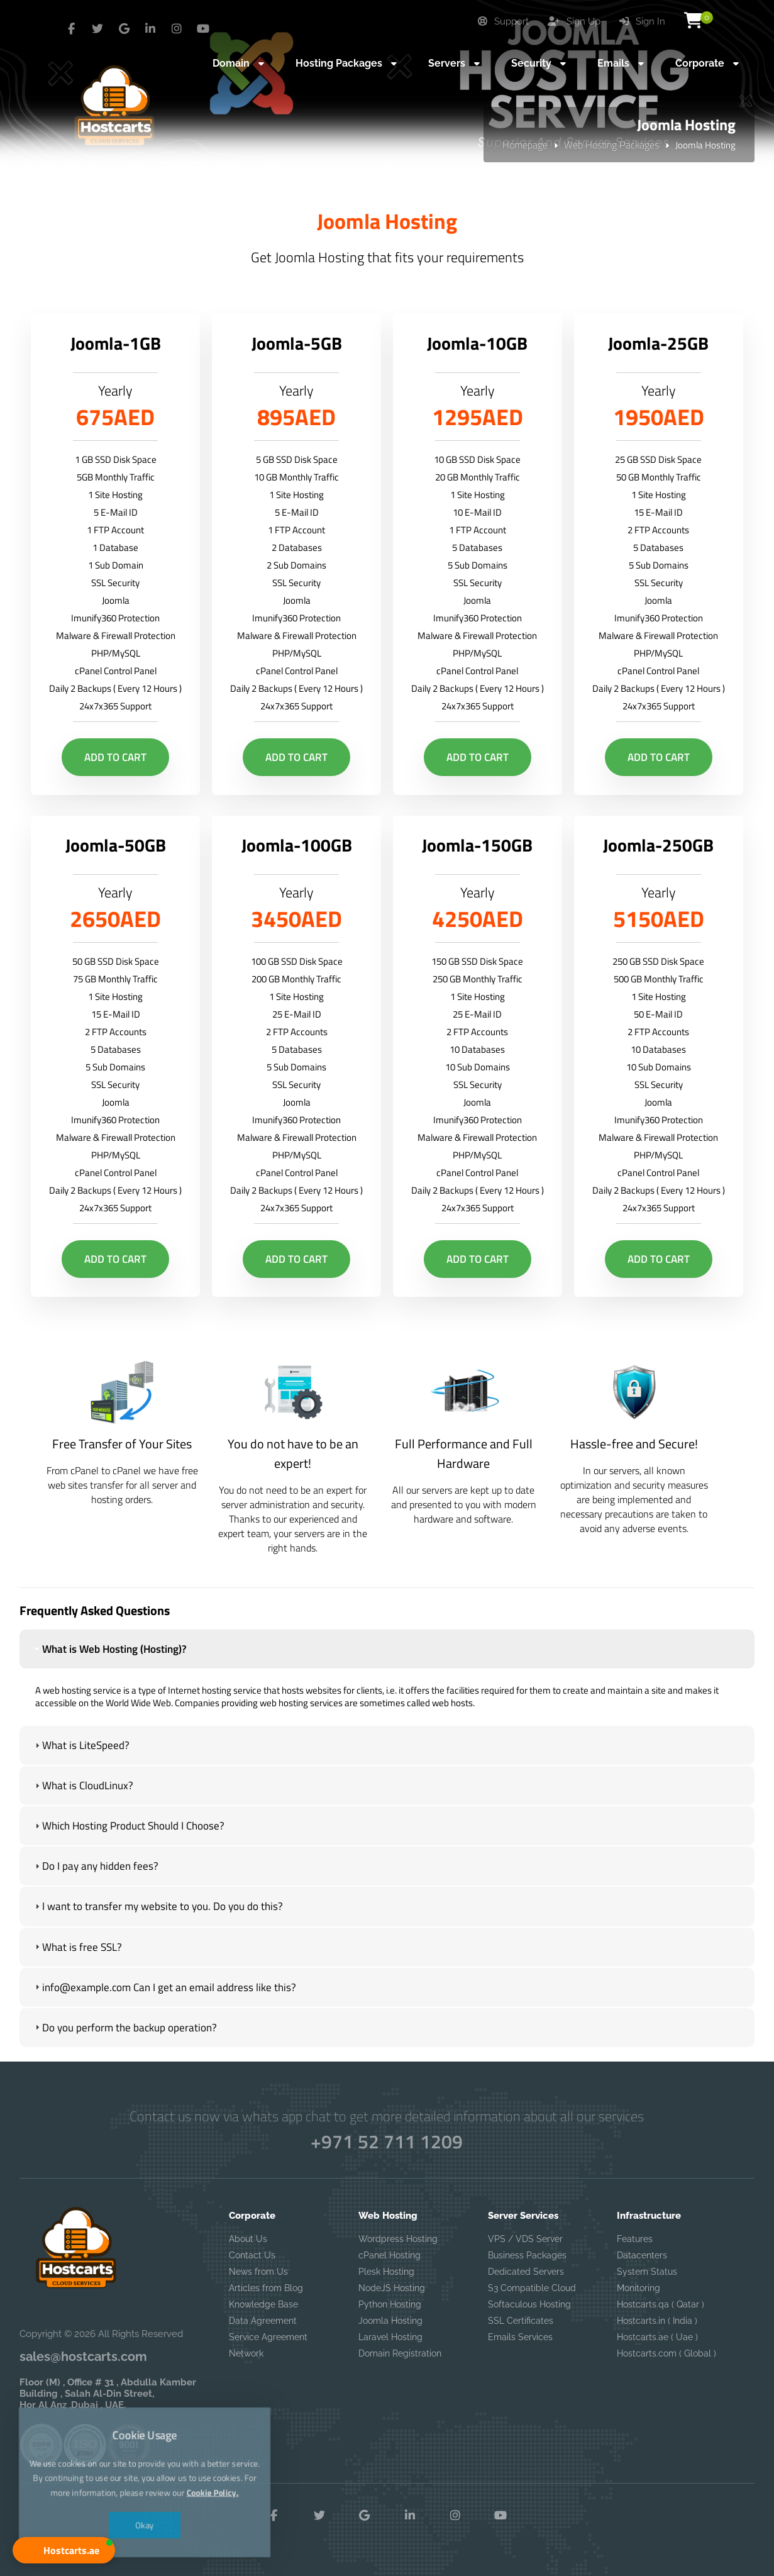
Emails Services (520, 2337)
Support (503, 21)
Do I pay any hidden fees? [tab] (95, 1870)
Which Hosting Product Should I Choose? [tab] (128, 1829)
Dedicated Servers (526, 2272)
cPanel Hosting (389, 2255)
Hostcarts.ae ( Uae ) (657, 2337)
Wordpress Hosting (398, 2239)
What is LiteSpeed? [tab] (81, 1749)
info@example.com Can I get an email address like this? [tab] (164, 1990)
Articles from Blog (266, 2288)
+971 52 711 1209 (386, 2141)
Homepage (525, 144)
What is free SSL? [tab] (77, 1950)
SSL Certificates (520, 2321)
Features (635, 2239)
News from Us (258, 2272)
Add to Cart (115, 757)
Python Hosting (389, 2304)
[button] (64, 2550)
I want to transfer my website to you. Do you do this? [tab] (157, 1910)
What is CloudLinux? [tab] (82, 1789)
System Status (647, 2272)
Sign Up (574, 21)
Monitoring (638, 2288)
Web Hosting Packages (611, 144)
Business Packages (527, 2255)
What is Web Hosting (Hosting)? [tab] (109, 1653)
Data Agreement (263, 2321)
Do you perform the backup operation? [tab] (124, 2031)
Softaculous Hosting (529, 2304)
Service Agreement (268, 2337)
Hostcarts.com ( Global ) (666, 2353)
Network (246, 2353)
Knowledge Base (263, 2304)
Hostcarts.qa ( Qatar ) (660, 2304)
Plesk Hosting (386, 2272)
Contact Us (252, 2255)
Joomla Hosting (390, 2321)
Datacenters (642, 2255)
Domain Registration (399, 2353)
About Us (248, 2239)
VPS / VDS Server (525, 2239)
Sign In (642, 21)
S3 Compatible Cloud (532, 2288)
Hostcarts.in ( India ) (657, 2321)
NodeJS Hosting (391, 2288)
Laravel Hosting (390, 2337)
